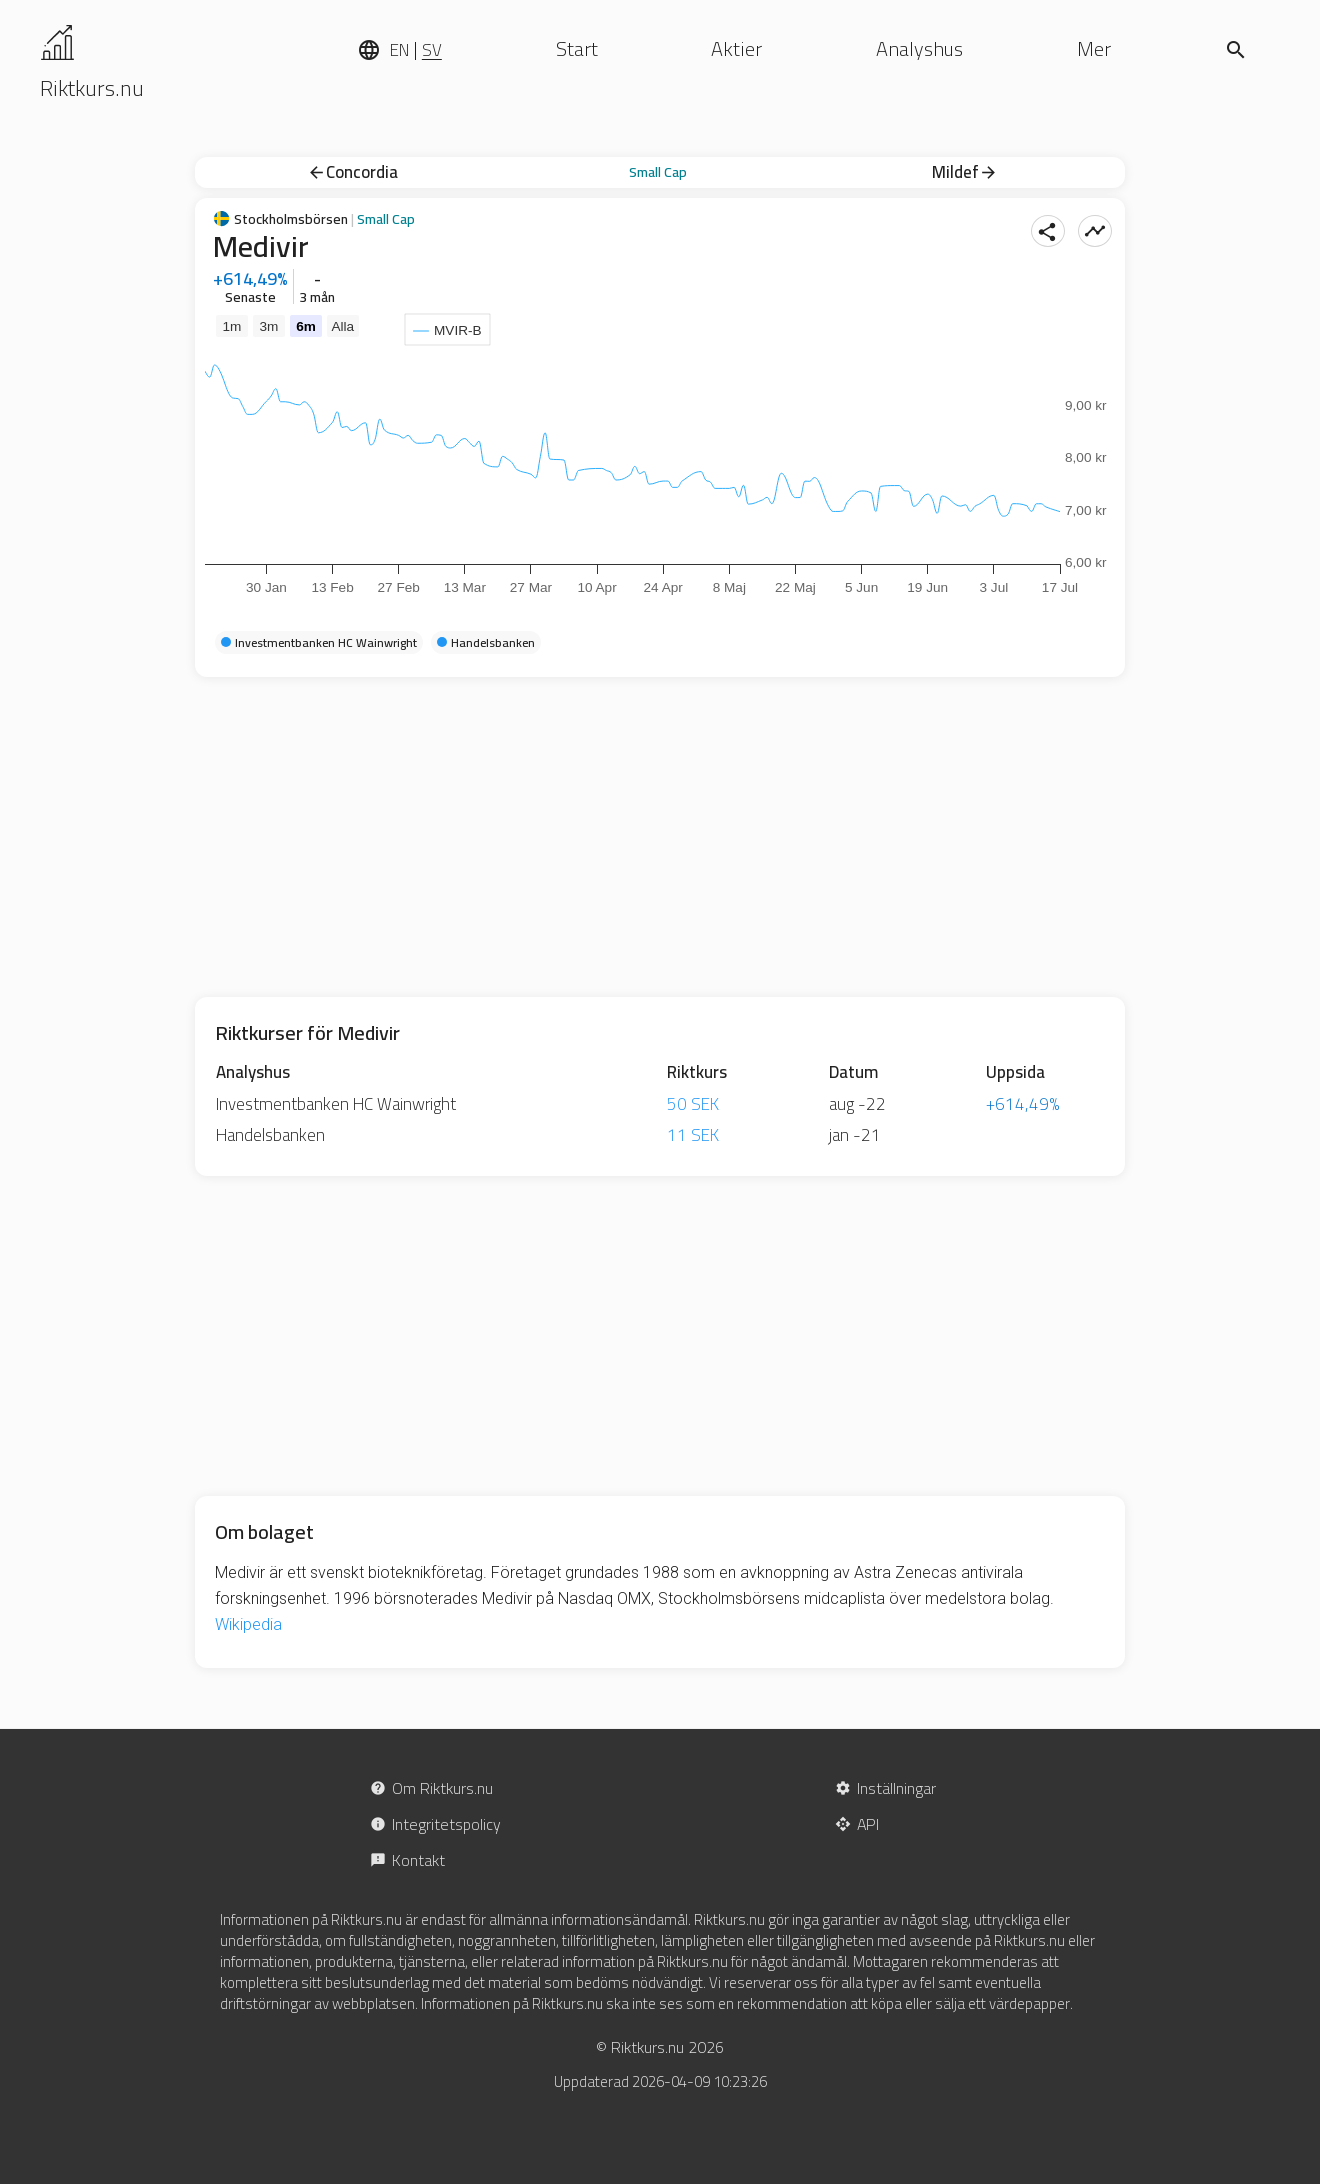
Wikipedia (248, 1624)
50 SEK (693, 1104)
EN (399, 50)
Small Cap (658, 172)
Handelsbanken (270, 1135)
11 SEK (693, 1135)
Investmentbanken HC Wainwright (336, 1104)
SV (432, 50)
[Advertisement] (660, 837)
